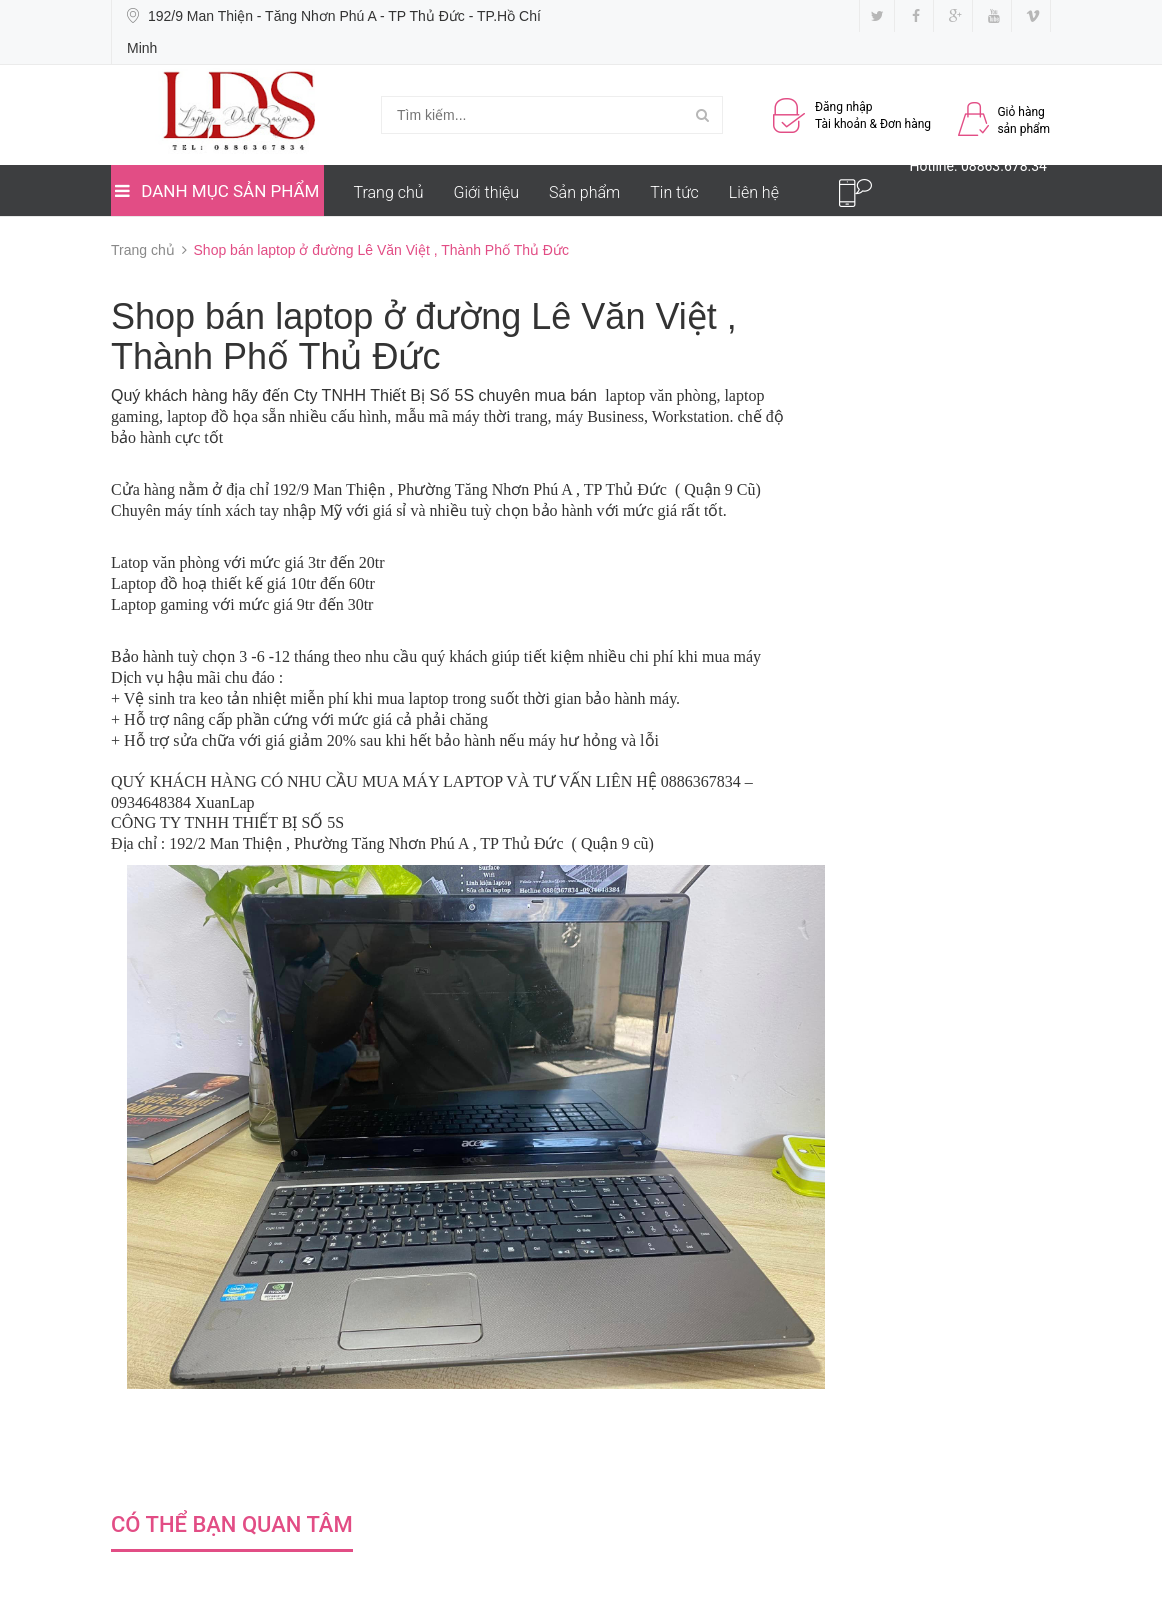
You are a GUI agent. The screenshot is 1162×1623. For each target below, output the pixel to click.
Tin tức (674, 192)
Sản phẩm (584, 192)
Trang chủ (389, 192)
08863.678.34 (1004, 166)
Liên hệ (754, 192)
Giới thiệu (487, 192)
